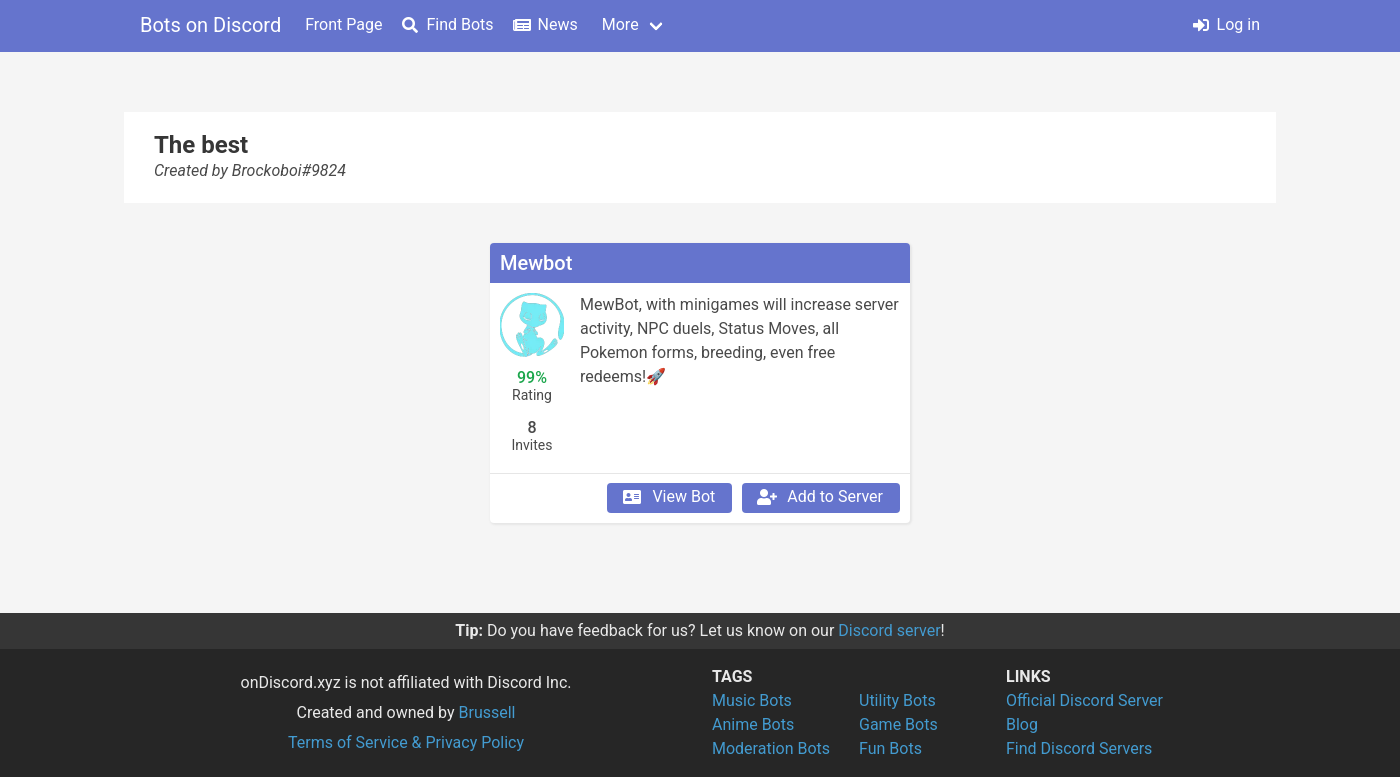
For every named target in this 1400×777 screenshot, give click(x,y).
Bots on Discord (210, 25)
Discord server (889, 630)
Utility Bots (897, 700)
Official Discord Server (1084, 700)
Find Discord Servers (1079, 748)
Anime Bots (753, 724)
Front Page (343, 24)
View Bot (667, 497)
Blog (1022, 724)
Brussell (487, 712)
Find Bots (447, 24)
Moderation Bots (771, 748)
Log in (1226, 24)
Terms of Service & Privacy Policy (406, 742)
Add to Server (819, 497)
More (620, 24)
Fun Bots (890, 748)
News (546, 24)
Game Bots (898, 724)
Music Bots (752, 700)
